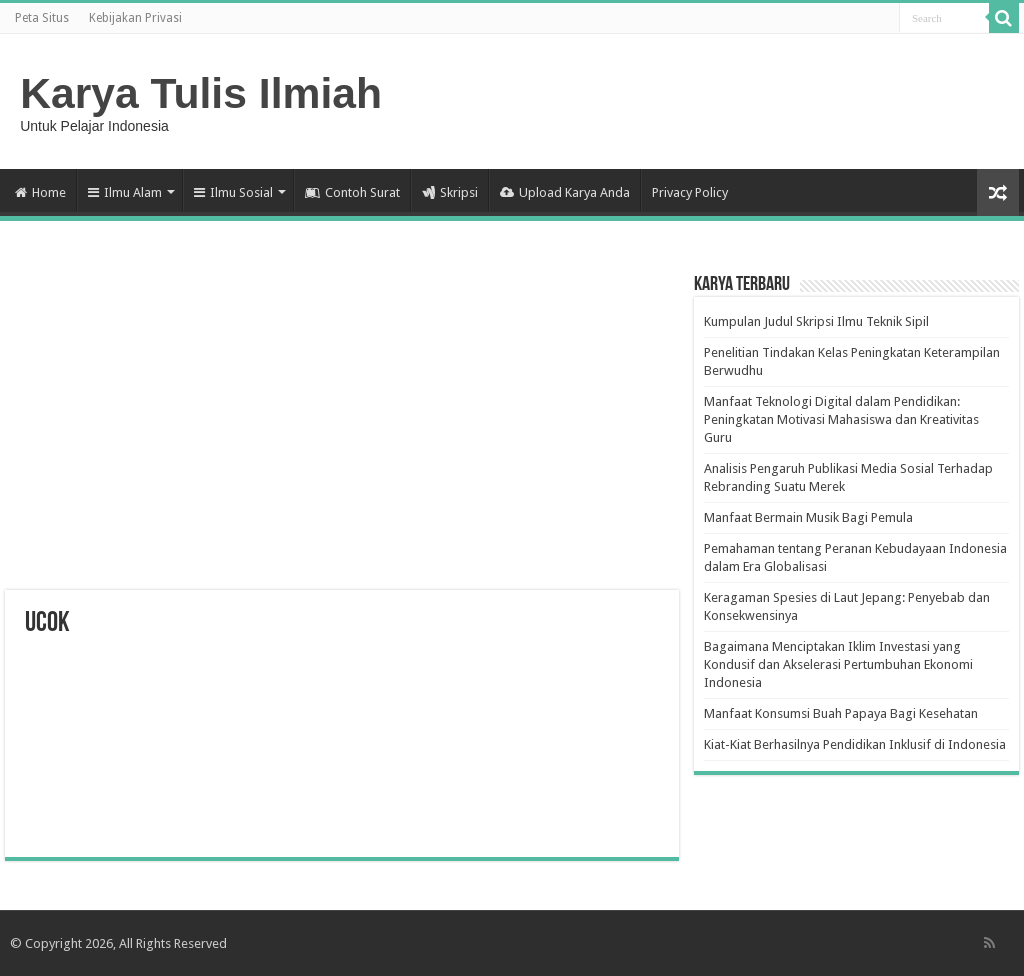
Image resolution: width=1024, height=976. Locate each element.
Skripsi (450, 192)
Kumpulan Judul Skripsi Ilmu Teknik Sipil (816, 321)
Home (40, 192)
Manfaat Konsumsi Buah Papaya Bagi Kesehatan (841, 713)
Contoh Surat (352, 192)
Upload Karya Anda (565, 192)
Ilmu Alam (125, 192)
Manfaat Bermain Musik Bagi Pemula (808, 517)
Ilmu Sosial (233, 192)
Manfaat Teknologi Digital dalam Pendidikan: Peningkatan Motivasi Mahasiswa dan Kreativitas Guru (841, 419)
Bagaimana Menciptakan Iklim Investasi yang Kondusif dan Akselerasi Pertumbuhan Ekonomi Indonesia (838, 664)
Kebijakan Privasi (135, 18)
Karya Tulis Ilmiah (201, 93)
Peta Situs (42, 18)
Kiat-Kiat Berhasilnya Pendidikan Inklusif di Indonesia (855, 744)
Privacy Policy (690, 192)
